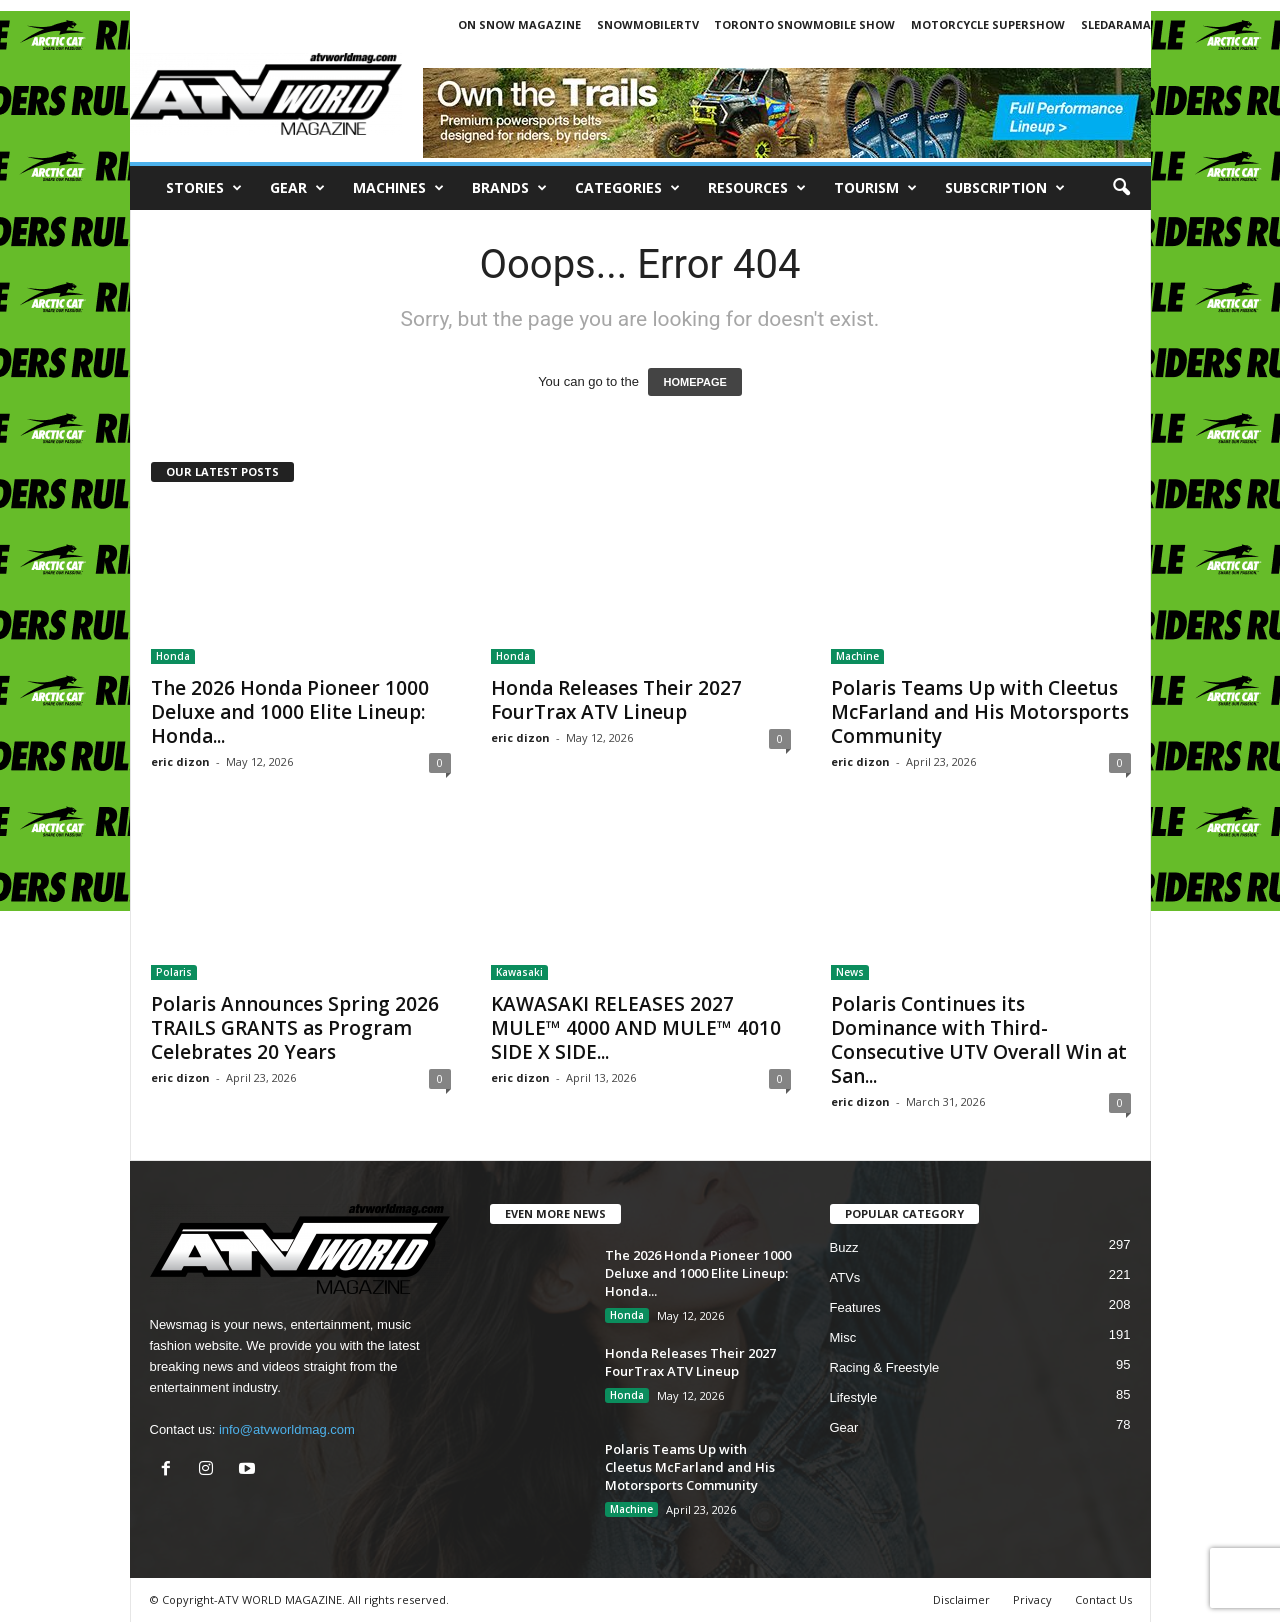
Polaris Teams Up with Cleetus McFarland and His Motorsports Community (980, 712)
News (850, 972)
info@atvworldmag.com (287, 1429)
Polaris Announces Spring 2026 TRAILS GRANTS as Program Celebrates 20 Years (295, 1028)
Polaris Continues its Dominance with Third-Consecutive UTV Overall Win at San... (979, 1040)
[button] (1121, 188)
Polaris (174, 972)
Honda (173, 656)
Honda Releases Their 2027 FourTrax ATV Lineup (616, 700)
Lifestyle (854, 1397)
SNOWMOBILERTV (648, 24)
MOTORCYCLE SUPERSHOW (988, 24)
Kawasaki (519, 972)
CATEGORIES (627, 188)
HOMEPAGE (694, 382)
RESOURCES (757, 188)
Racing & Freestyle (885, 1367)
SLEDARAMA (1116, 24)
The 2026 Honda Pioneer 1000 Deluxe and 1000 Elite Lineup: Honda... (290, 712)
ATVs (845, 1277)
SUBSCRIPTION (1005, 188)
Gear (297, 188)
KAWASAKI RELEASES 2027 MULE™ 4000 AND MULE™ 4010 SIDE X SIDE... (636, 1028)
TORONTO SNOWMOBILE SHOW (804, 24)
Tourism (875, 188)
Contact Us (1103, 1599)
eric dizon (180, 761)
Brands (509, 188)
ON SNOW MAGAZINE (519, 24)
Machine (857, 656)
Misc (843, 1337)
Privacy (1032, 1599)
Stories (204, 188)
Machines (398, 188)
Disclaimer (961, 1599)
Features (855, 1307)
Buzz (844, 1247)
